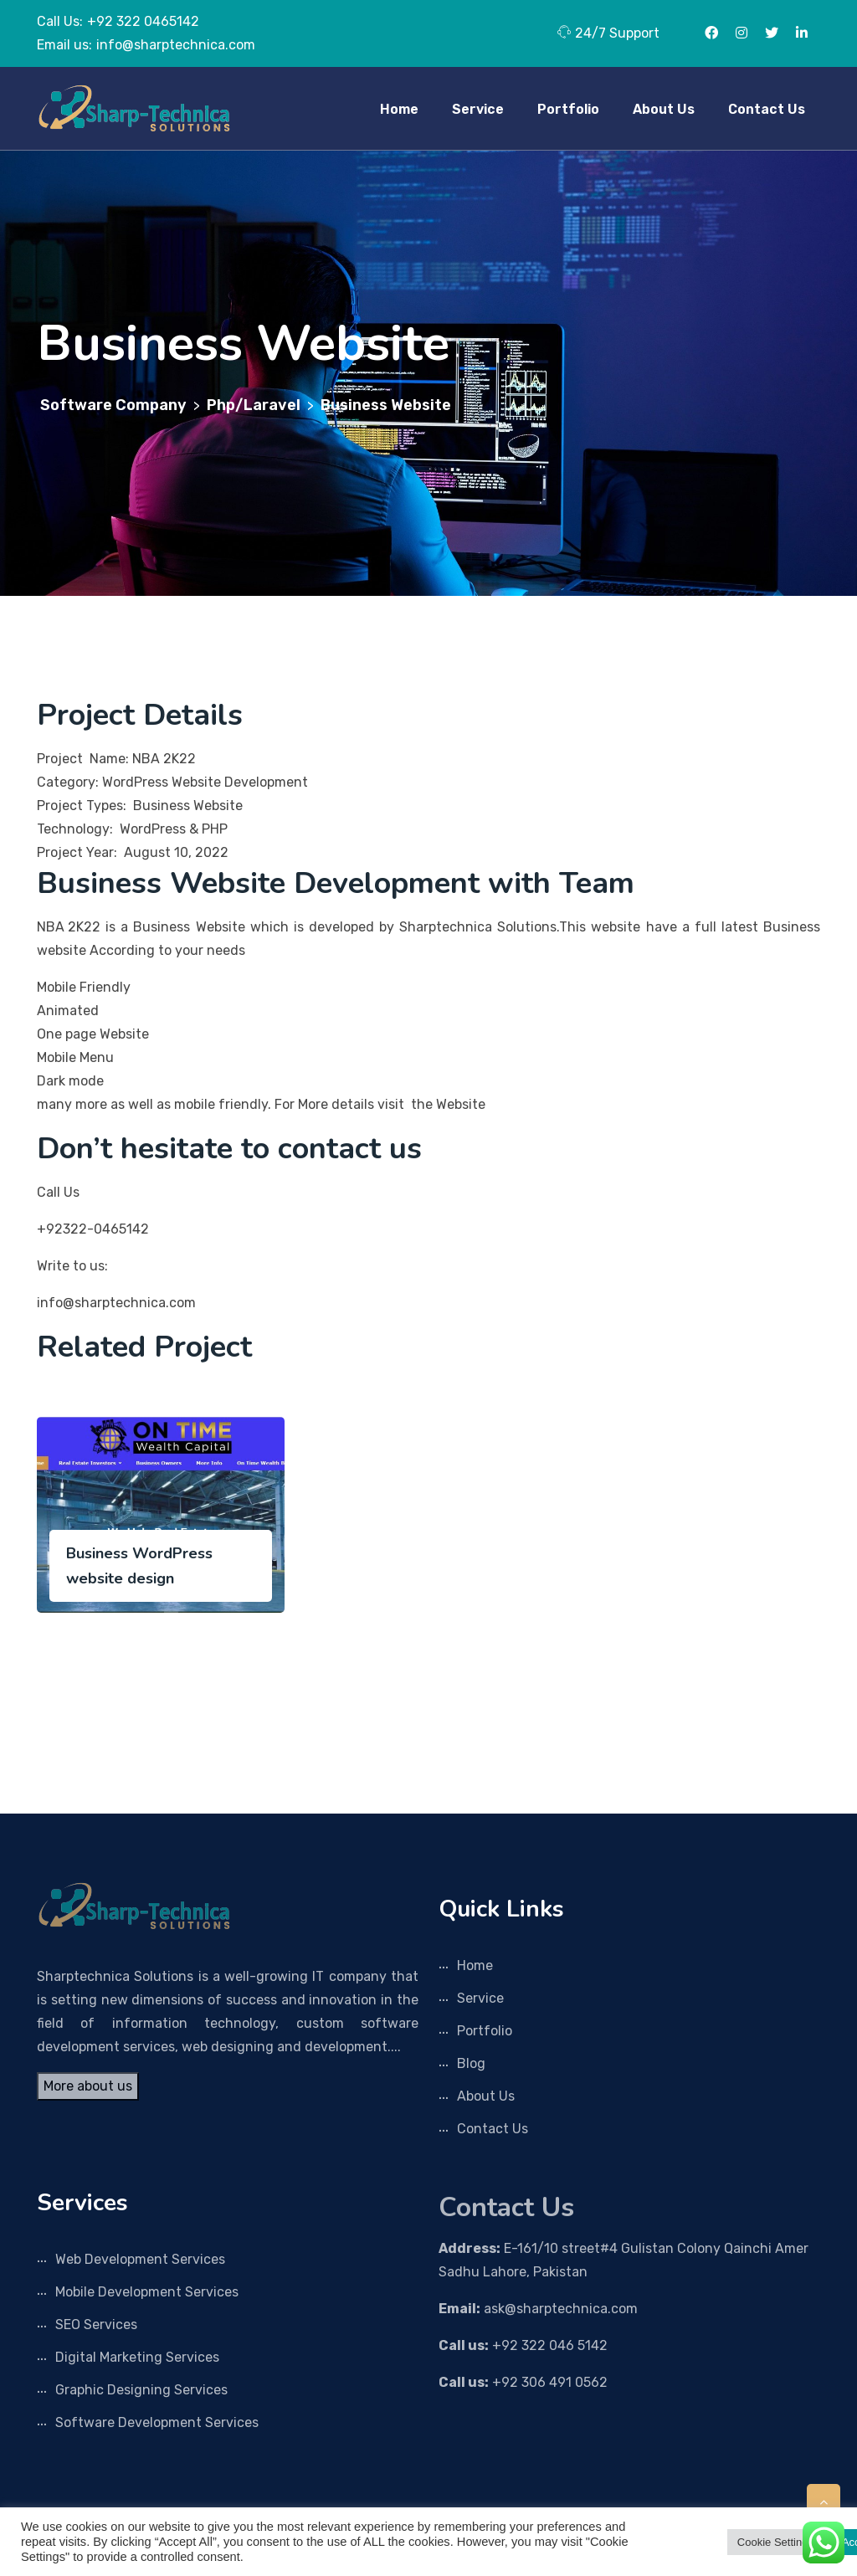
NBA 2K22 (68, 927)
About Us (664, 109)
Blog (471, 2063)
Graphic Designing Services (141, 2390)
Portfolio (568, 109)
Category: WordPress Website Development (174, 782)
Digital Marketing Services (137, 2357)
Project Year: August (104, 852)
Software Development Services (157, 2422)
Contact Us (766, 109)
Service (478, 109)
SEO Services (96, 2324)
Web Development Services (140, 2259)
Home (399, 109)
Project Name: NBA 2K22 (116, 759)
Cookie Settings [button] (775, 2542)
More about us (88, 2086)
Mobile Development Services (147, 2292)
